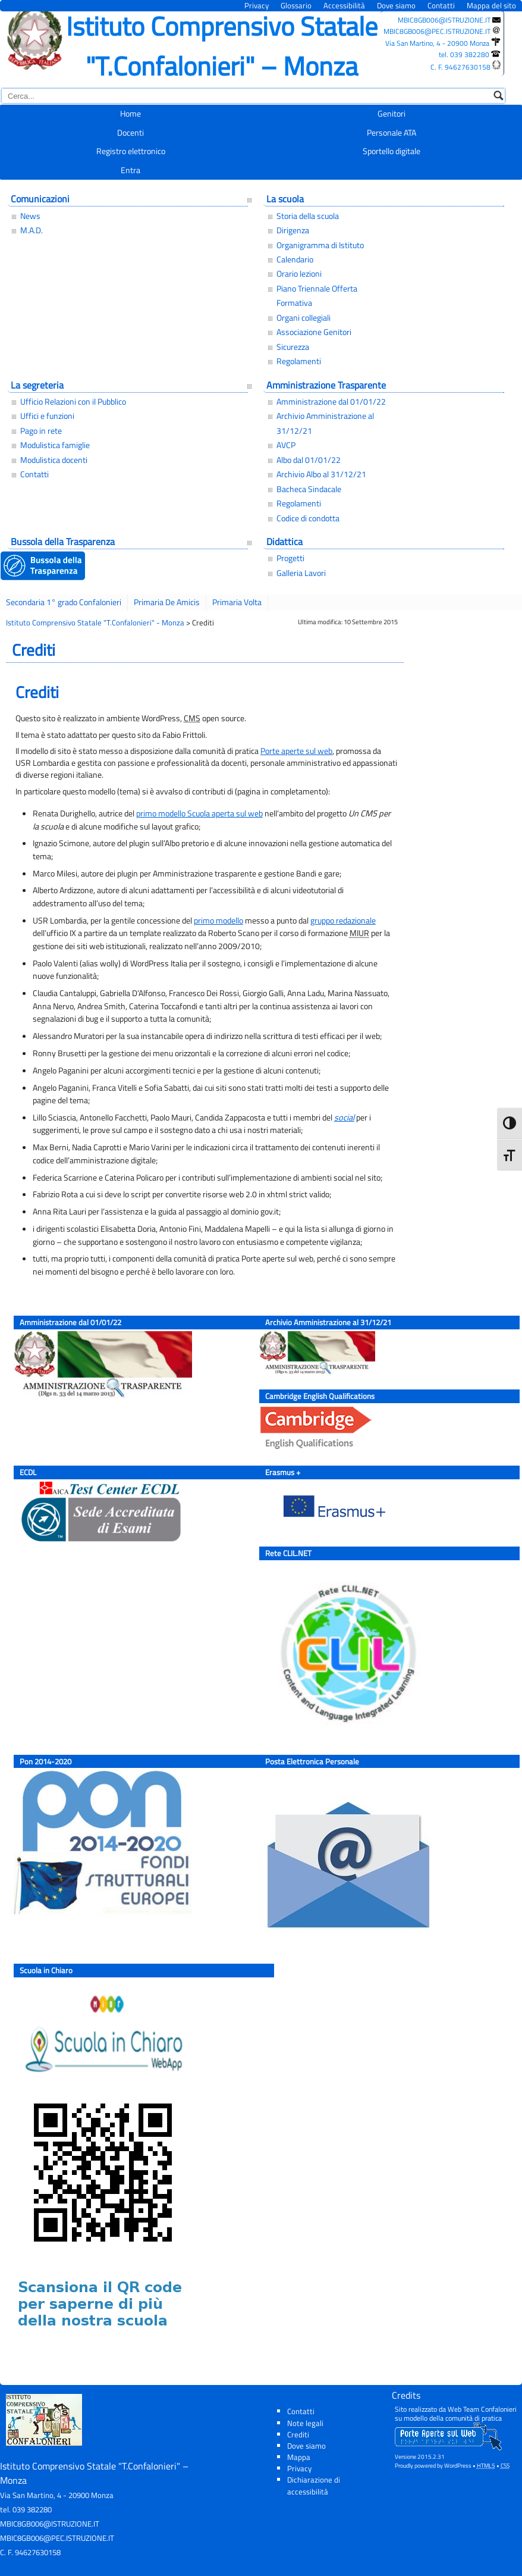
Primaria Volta (237, 602)
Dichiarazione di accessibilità (313, 2485)
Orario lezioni (299, 273)
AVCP (285, 445)
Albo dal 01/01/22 (308, 460)
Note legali (305, 2423)
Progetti (290, 558)
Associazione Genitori (313, 332)
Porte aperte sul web (296, 751)
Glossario (296, 5)
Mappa (298, 2457)
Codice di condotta (307, 518)
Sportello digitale (391, 151)
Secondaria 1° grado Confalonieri (63, 602)
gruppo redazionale (343, 920)
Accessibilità (344, 5)
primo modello (218, 920)
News (30, 216)
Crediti (298, 2434)
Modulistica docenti (53, 460)
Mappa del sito (491, 5)
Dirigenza (292, 230)
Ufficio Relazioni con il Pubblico (73, 401)
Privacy (256, 5)
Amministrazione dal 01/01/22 (331, 401)
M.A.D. (31, 230)
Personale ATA (391, 132)
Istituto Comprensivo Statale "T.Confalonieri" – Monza (222, 46)
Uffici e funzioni (47, 415)
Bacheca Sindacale (308, 489)
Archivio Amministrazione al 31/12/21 (325, 423)
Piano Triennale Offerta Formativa (316, 295)
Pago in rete (41, 430)
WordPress (457, 2465)
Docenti (130, 132)
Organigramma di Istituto (320, 245)
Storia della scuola (307, 216)
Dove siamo (396, 5)
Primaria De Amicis (167, 602)
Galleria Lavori (301, 573)
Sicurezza (292, 346)
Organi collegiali (303, 317)
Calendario (294, 259)
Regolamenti (298, 361)
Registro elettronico (130, 151)
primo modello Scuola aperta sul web (199, 813)
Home (130, 113)
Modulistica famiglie (55, 445)
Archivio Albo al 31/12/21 (321, 474)
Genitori (391, 113)
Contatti (441, 5)
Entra (130, 170)
